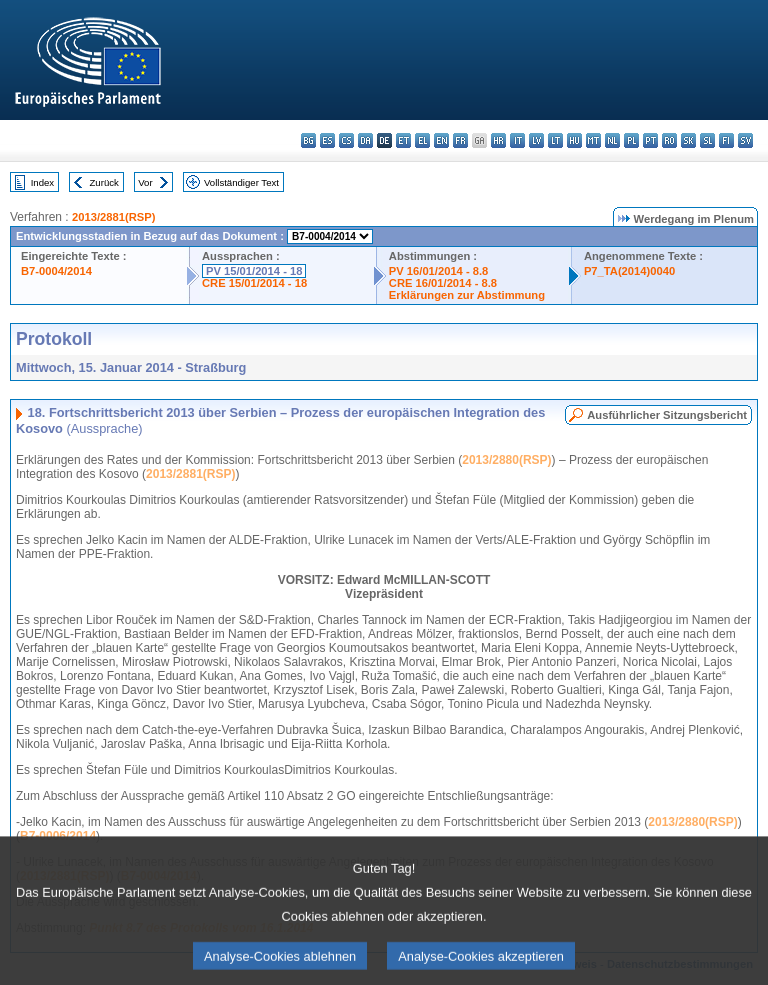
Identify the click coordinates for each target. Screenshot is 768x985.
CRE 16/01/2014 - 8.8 (443, 283)
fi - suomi (726, 140)
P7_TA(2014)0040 (629, 271)
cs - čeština (346, 140)
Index (42, 182)
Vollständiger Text (241, 182)
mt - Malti (593, 140)
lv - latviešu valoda (536, 140)
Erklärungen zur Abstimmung (467, 295)
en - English (441, 140)
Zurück (104, 182)
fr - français (460, 140)
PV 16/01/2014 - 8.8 (439, 271)
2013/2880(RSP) (506, 460)
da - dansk (365, 140)
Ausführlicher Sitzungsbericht (667, 415)
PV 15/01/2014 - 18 (254, 271)
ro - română (669, 140)
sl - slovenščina (707, 140)
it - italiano (517, 140)
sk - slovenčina (688, 140)
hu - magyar (574, 140)
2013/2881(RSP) (113, 217)
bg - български (308, 140)
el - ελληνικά (422, 140)
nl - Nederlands (612, 140)
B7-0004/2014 (56, 271)
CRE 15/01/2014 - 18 (254, 283)
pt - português (650, 140)
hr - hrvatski (498, 140)
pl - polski (631, 140)
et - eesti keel (403, 140)
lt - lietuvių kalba (555, 140)
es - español (327, 140)
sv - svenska (745, 140)
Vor (145, 182)
